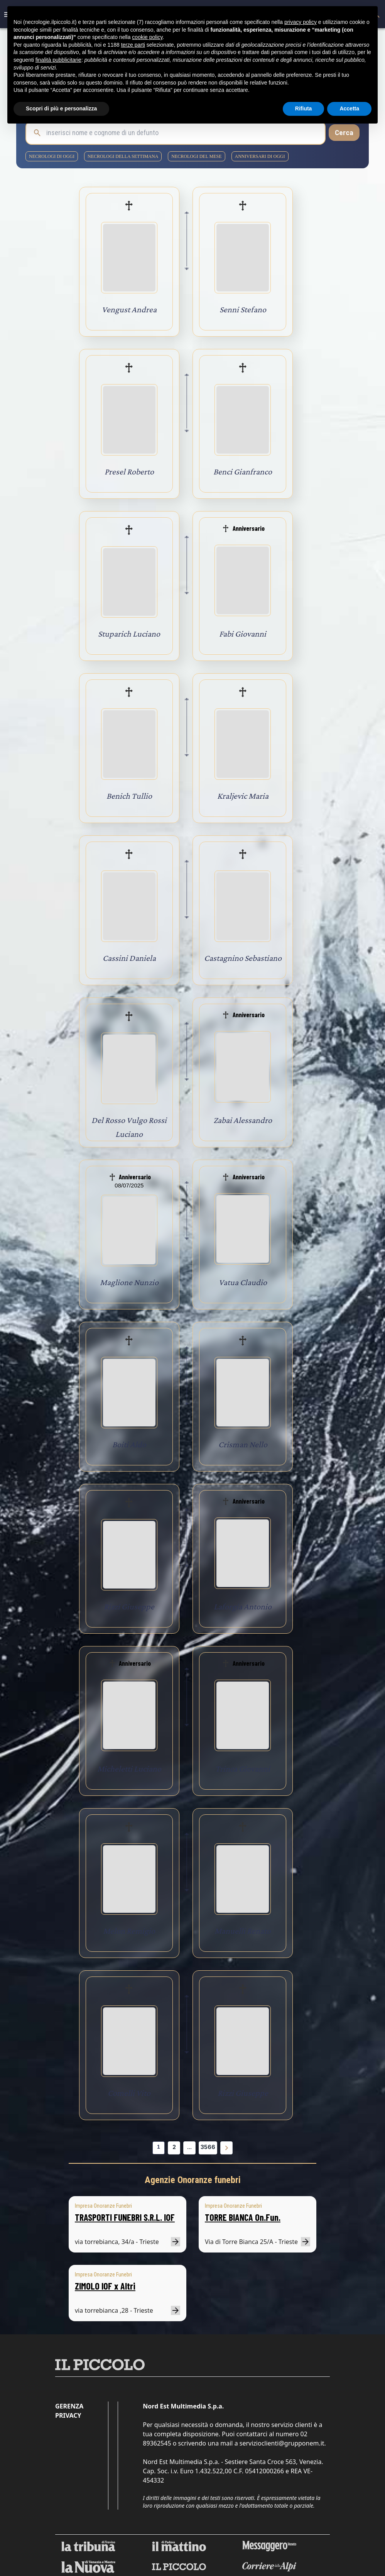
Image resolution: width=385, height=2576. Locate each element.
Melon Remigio (129, 1931)
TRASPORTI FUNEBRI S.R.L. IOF (125, 2217)
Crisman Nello (242, 1444)
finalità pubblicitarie (58, 60)
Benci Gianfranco (242, 471)
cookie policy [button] (147, 37)
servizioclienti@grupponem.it (282, 2443)
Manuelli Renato (242, 1931)
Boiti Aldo (129, 1444)
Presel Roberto (129, 471)
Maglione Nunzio (129, 1282)
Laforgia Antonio (243, 1606)
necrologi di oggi (51, 156)
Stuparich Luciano (129, 633)
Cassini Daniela (129, 958)
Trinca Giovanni (242, 1768)
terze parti (133, 45)
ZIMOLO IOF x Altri (105, 2285)
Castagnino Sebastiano (243, 958)
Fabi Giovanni (242, 633)
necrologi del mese (196, 156)
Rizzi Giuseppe (129, 1606)
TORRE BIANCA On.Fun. (242, 2217)
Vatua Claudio (243, 1282)
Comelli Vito (129, 2093)
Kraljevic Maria (242, 796)
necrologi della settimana (123, 156)
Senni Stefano (243, 309)
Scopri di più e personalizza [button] (61, 108)
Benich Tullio (129, 796)
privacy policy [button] (300, 22)
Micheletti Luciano (129, 1768)
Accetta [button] (349, 108)
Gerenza (69, 2406)
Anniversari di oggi (260, 156)
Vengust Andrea (129, 309)
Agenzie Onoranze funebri (193, 2180)
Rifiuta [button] (303, 108)
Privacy (68, 2415)
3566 (208, 2147)
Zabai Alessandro (242, 1120)
